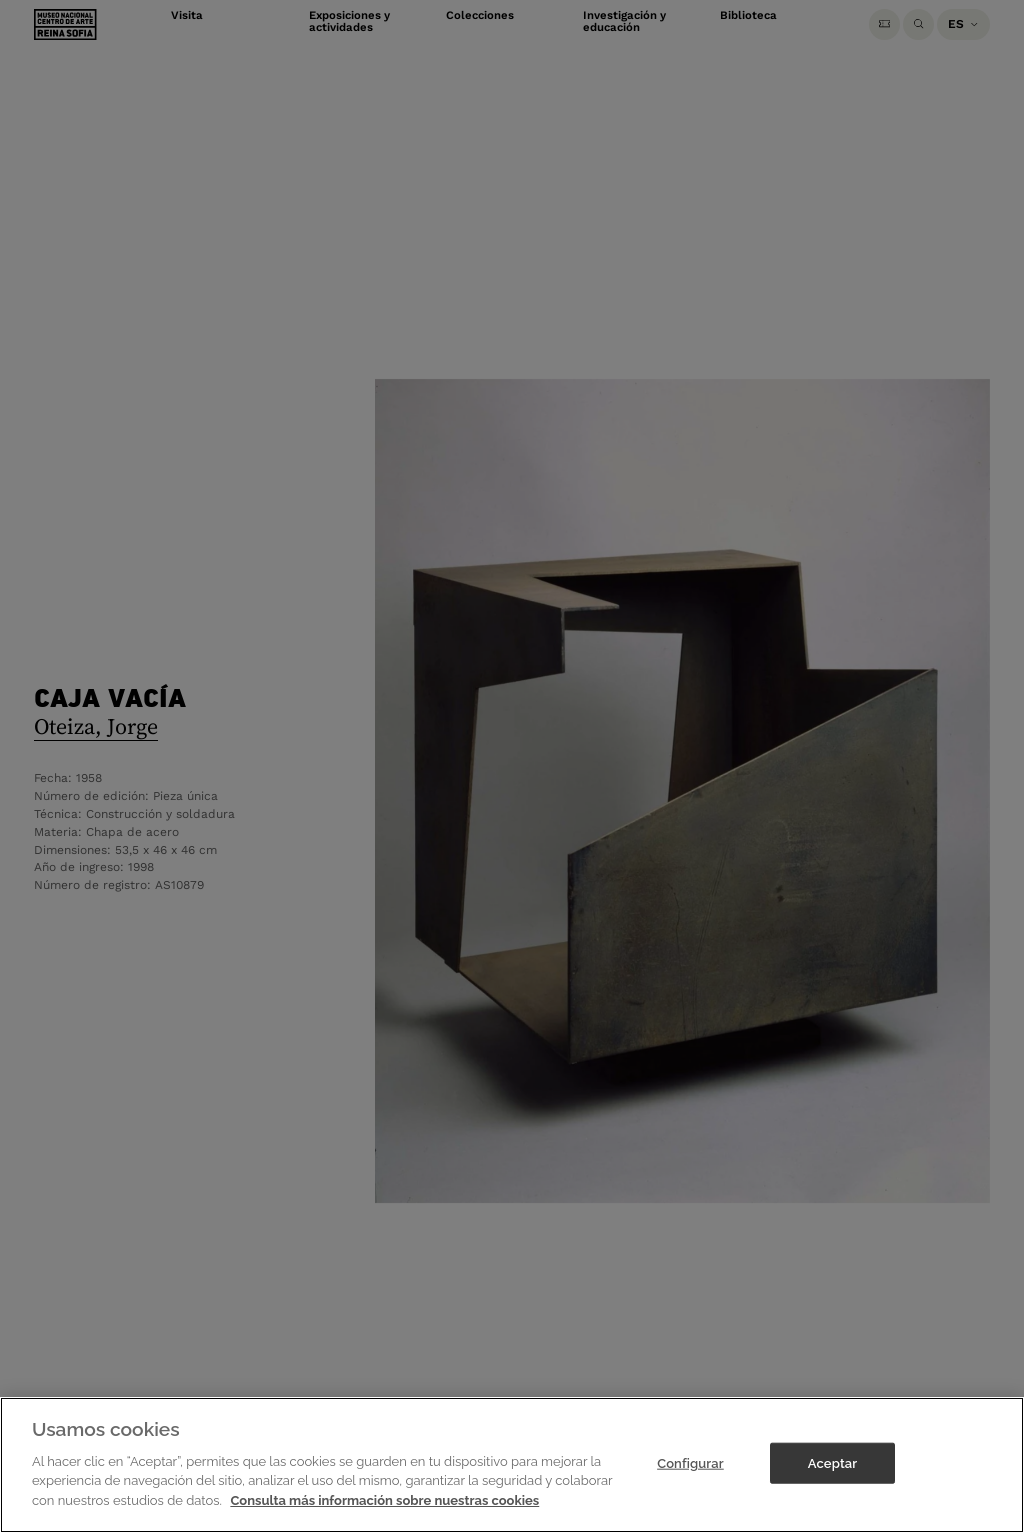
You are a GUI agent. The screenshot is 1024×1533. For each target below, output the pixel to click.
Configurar (690, 1478)
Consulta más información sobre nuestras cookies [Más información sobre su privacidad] (384, 1515)
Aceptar (832, 1478)
